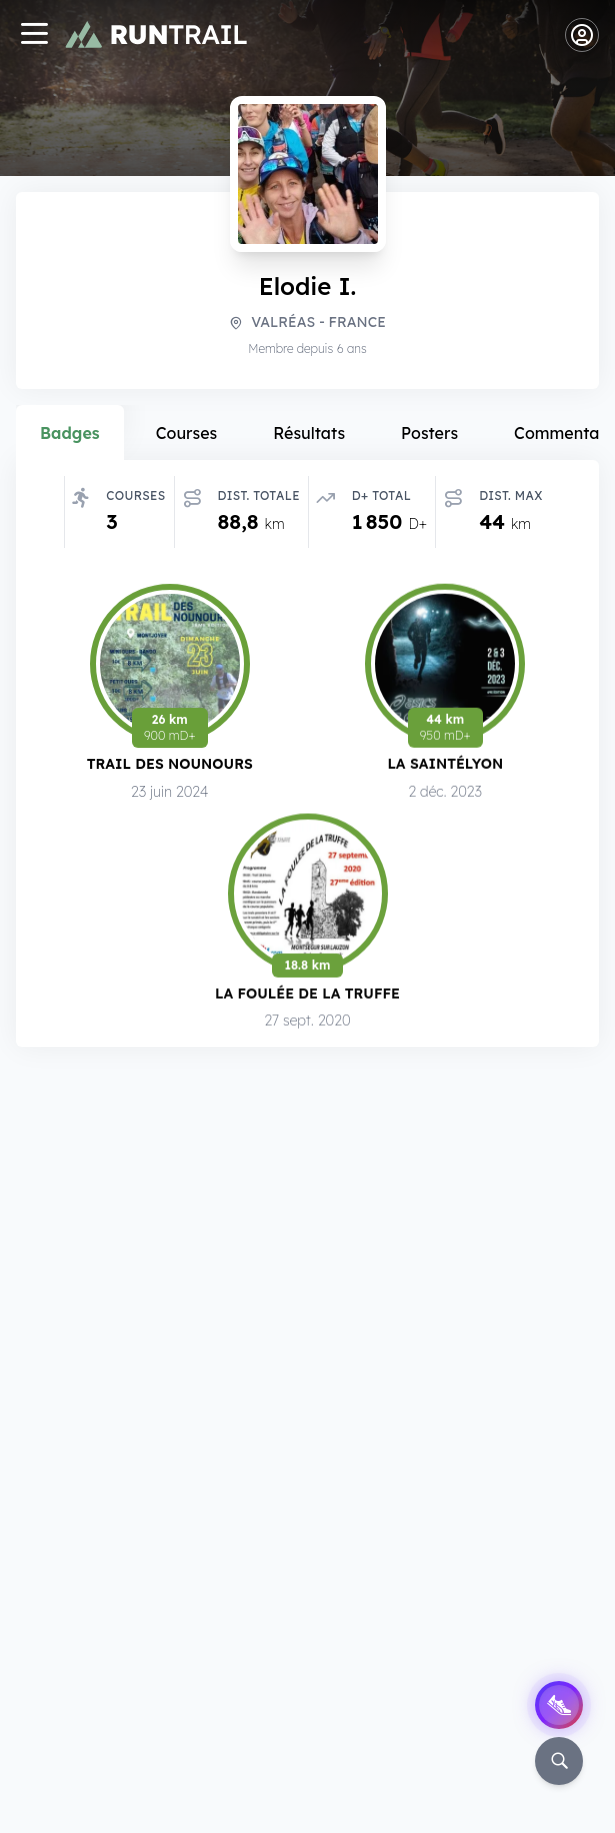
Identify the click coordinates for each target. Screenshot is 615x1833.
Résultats (309, 433)
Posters (429, 433)
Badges (70, 433)
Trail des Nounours (170, 763)
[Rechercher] (559, 1761)
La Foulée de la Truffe (307, 992)
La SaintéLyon (445, 763)
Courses (187, 433)
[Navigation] (34, 35)
